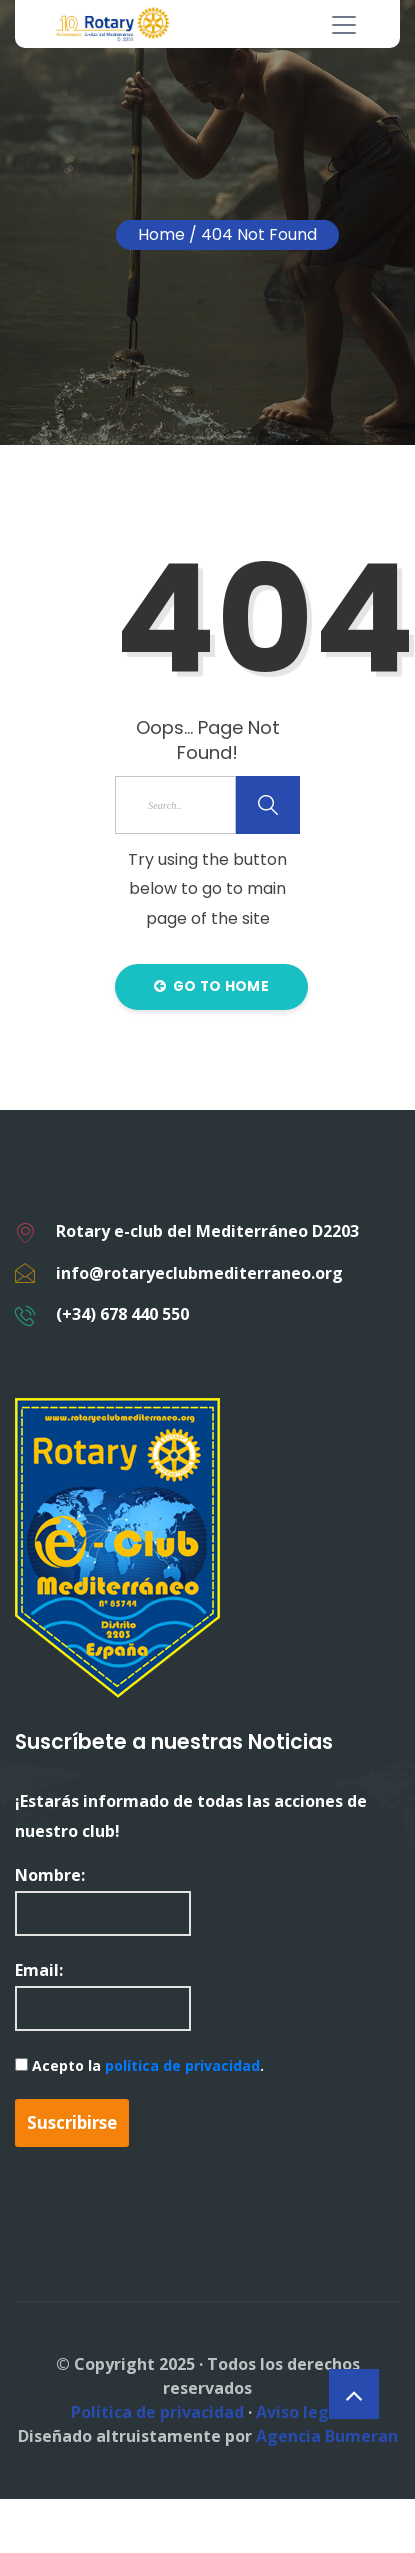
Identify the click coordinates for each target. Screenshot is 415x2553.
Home (161, 234)
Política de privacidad (157, 2412)
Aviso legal (300, 2412)
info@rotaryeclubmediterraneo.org (199, 1273)
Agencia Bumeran (327, 2436)
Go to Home (211, 986)
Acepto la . (139, 2065)
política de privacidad (182, 2065)
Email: (103, 1995)
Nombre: (103, 1900)
